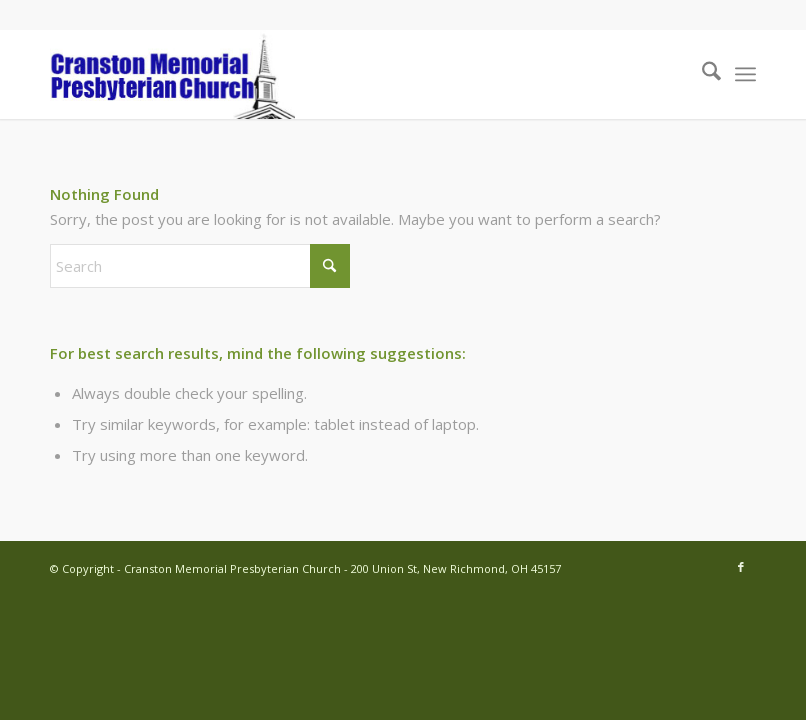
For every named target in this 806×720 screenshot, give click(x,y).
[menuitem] (701, 74)
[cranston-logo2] (172, 74)
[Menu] (745, 74)
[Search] (701, 74)
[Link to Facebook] (741, 567)
